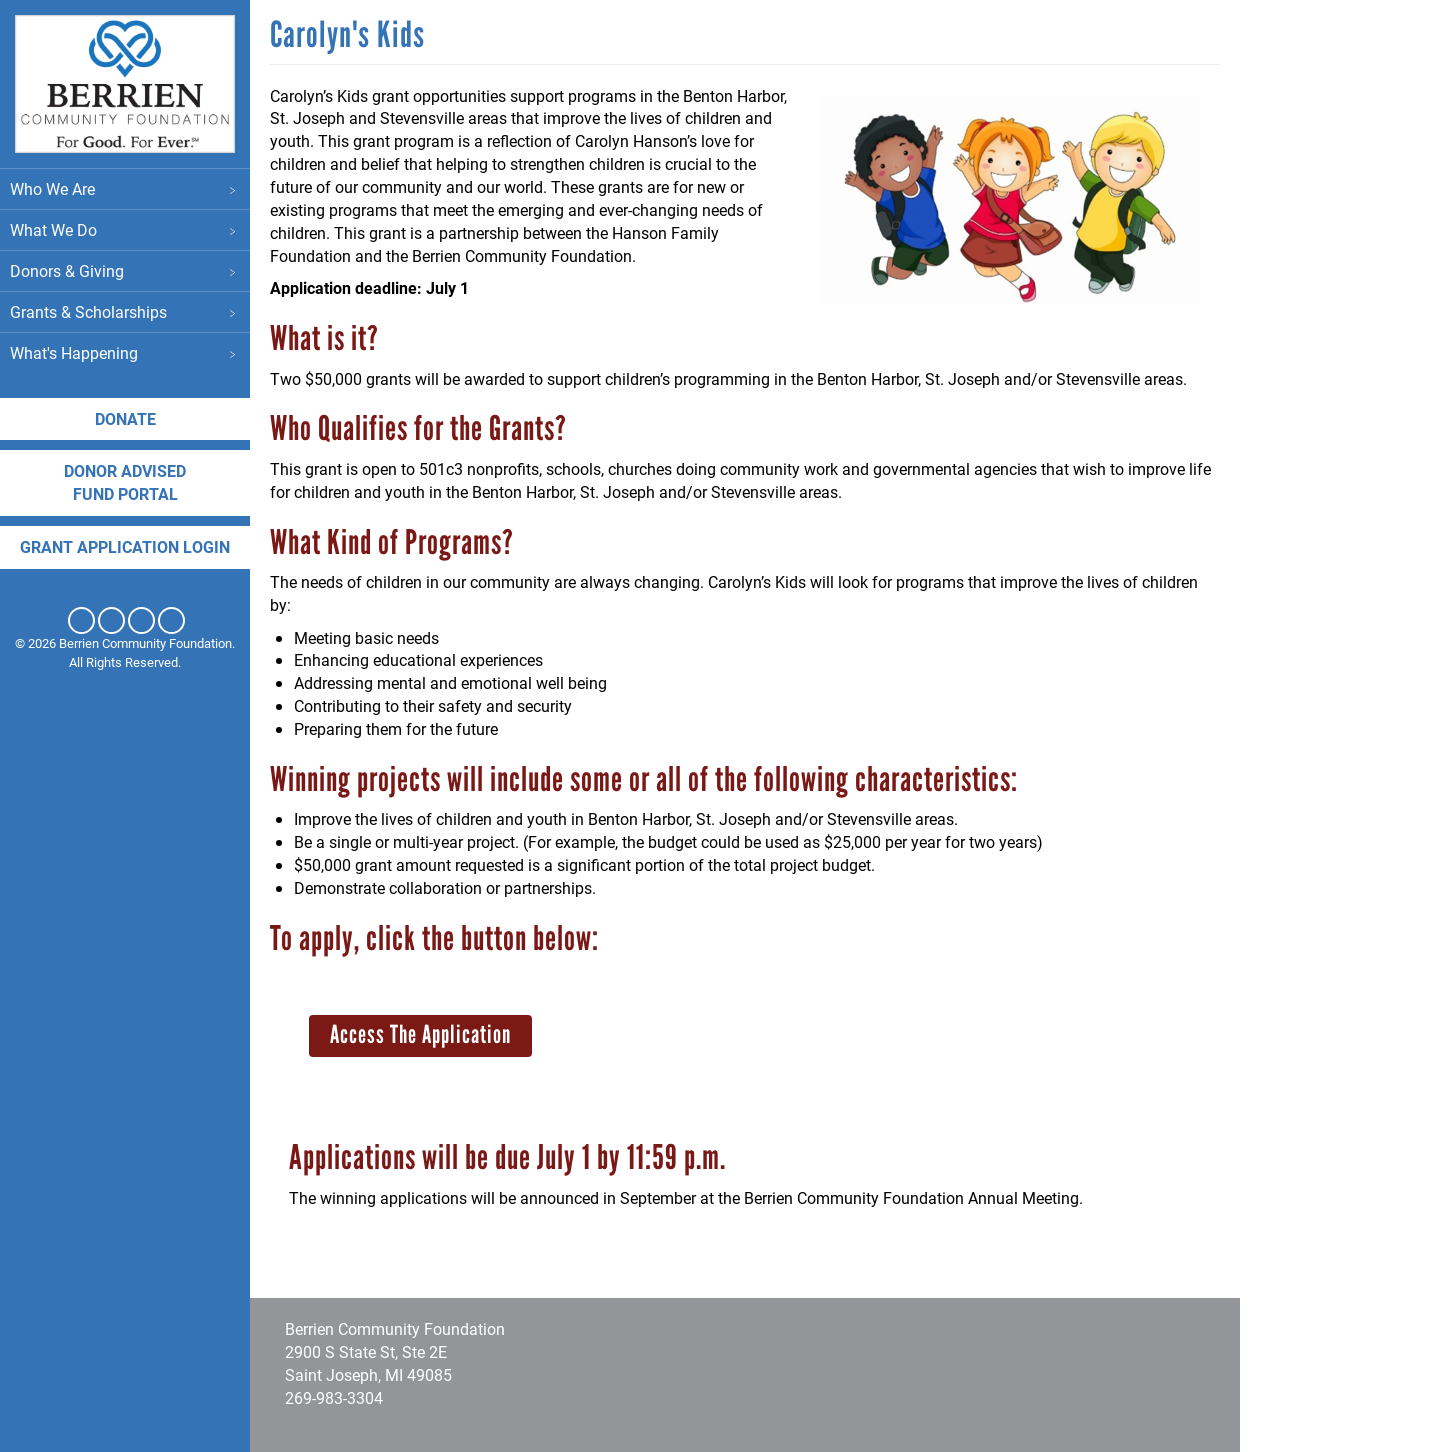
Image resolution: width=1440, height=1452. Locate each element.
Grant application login (125, 546)
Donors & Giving (125, 270)
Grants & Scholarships (125, 311)
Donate (125, 418)
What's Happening (125, 352)
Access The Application (420, 1034)
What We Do (125, 229)
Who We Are (125, 188)
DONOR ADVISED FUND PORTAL (125, 482)
